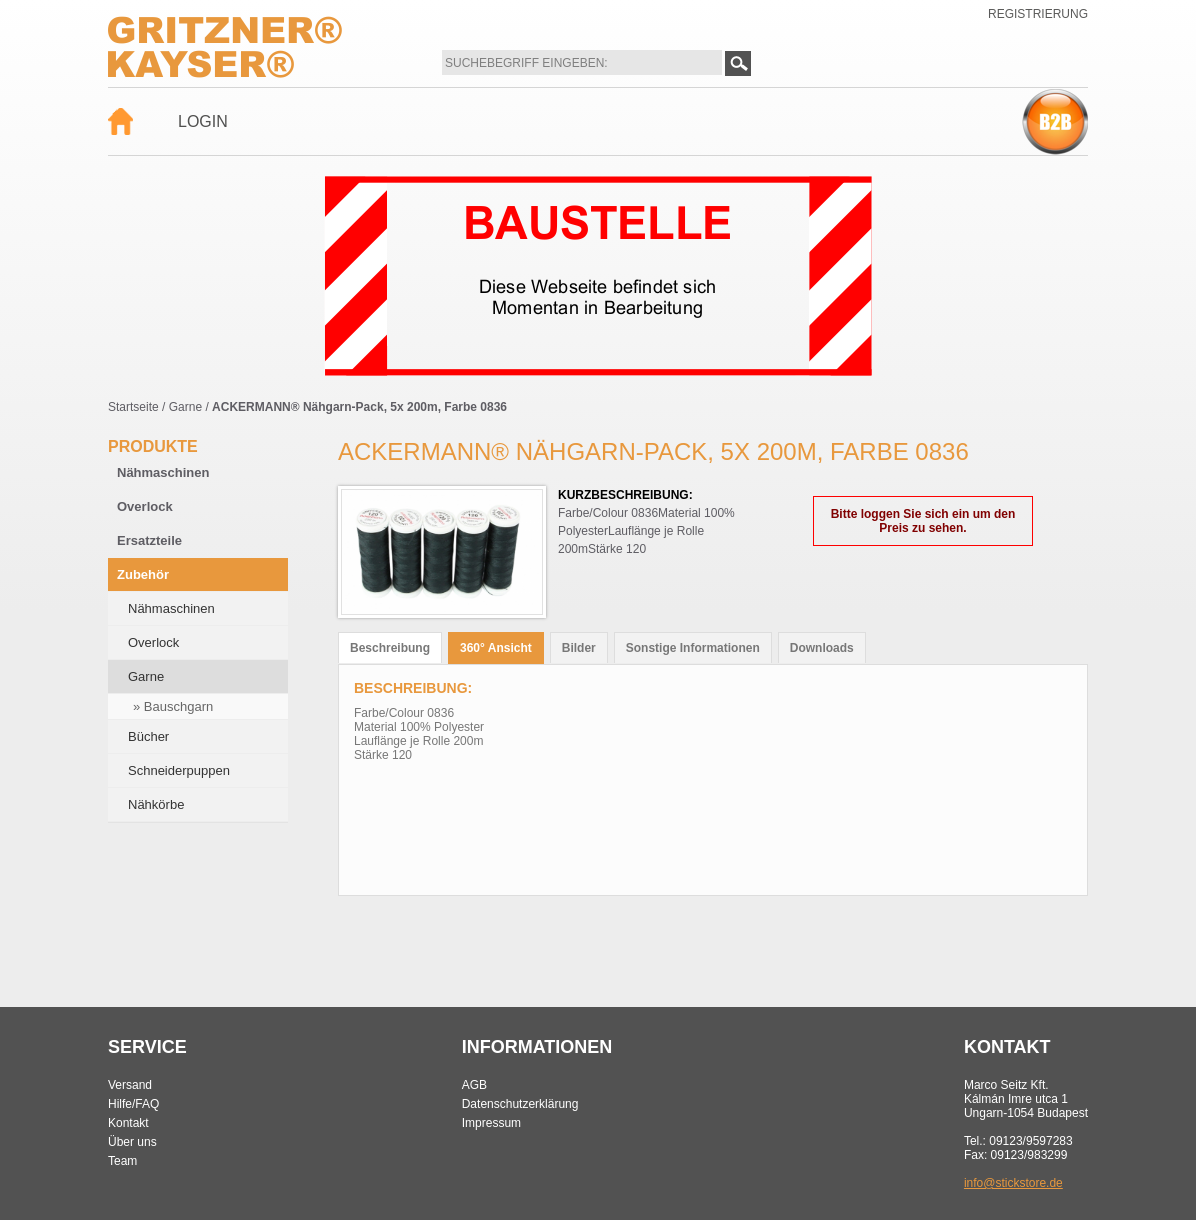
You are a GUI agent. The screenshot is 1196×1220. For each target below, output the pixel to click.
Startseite (133, 407)
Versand (130, 1085)
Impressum (491, 1123)
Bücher (148, 736)
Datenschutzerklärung (520, 1104)
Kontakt (128, 1123)
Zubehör (143, 574)
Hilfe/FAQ (133, 1104)
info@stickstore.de (1013, 1183)
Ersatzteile (149, 540)
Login (203, 121)
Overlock (145, 506)
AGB (474, 1085)
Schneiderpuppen (179, 770)
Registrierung (1038, 14)
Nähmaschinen (163, 472)
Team (122, 1161)
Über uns (132, 1142)
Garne (185, 407)
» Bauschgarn (173, 706)
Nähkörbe (156, 804)
